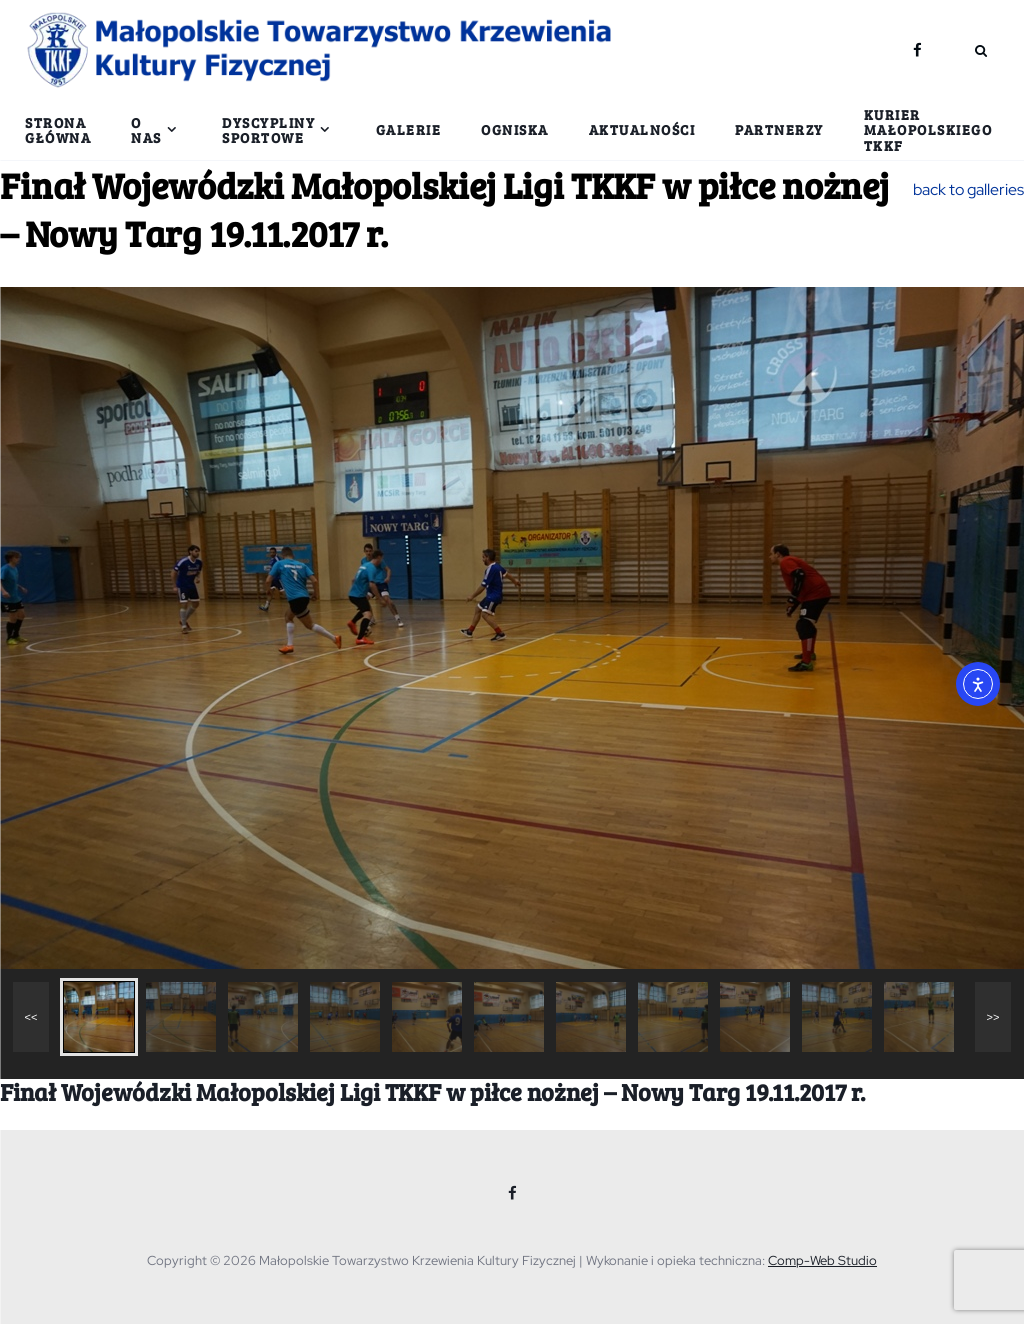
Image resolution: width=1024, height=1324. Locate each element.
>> (993, 1017)
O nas (146, 130)
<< (31, 1017)
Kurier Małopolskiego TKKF (928, 130)
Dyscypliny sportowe (268, 130)
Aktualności (642, 129)
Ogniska (515, 129)
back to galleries (968, 189)
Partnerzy (779, 129)
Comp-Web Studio (822, 1260)
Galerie (409, 129)
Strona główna (58, 130)
